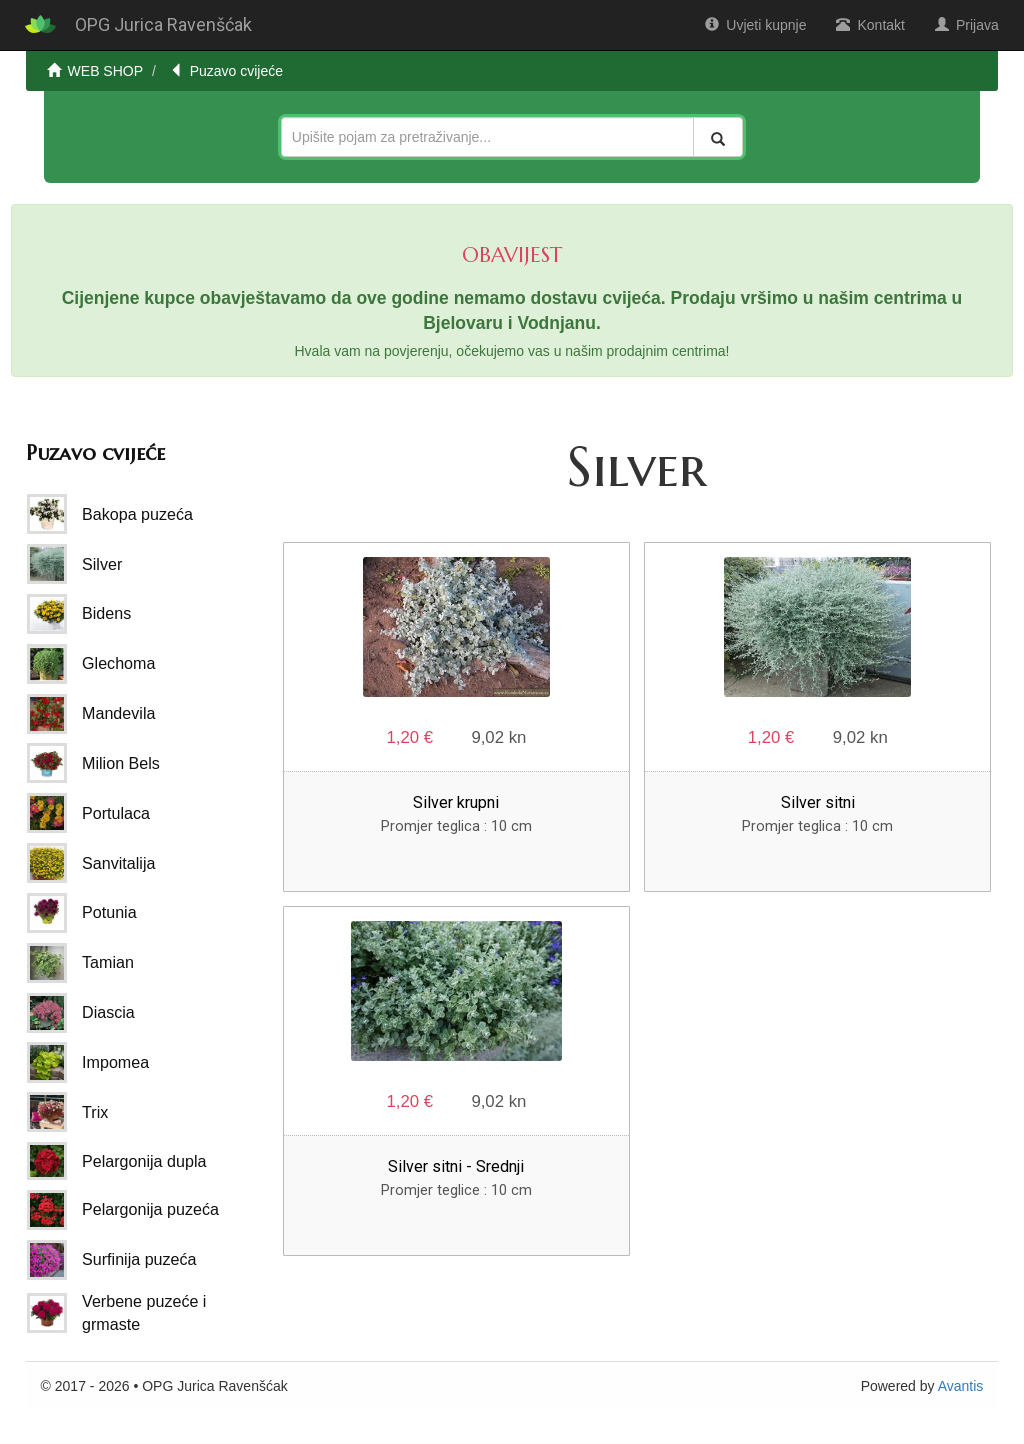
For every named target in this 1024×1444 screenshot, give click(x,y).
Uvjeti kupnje (755, 25)
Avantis (961, 1386)
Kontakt (870, 25)
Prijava (967, 25)
